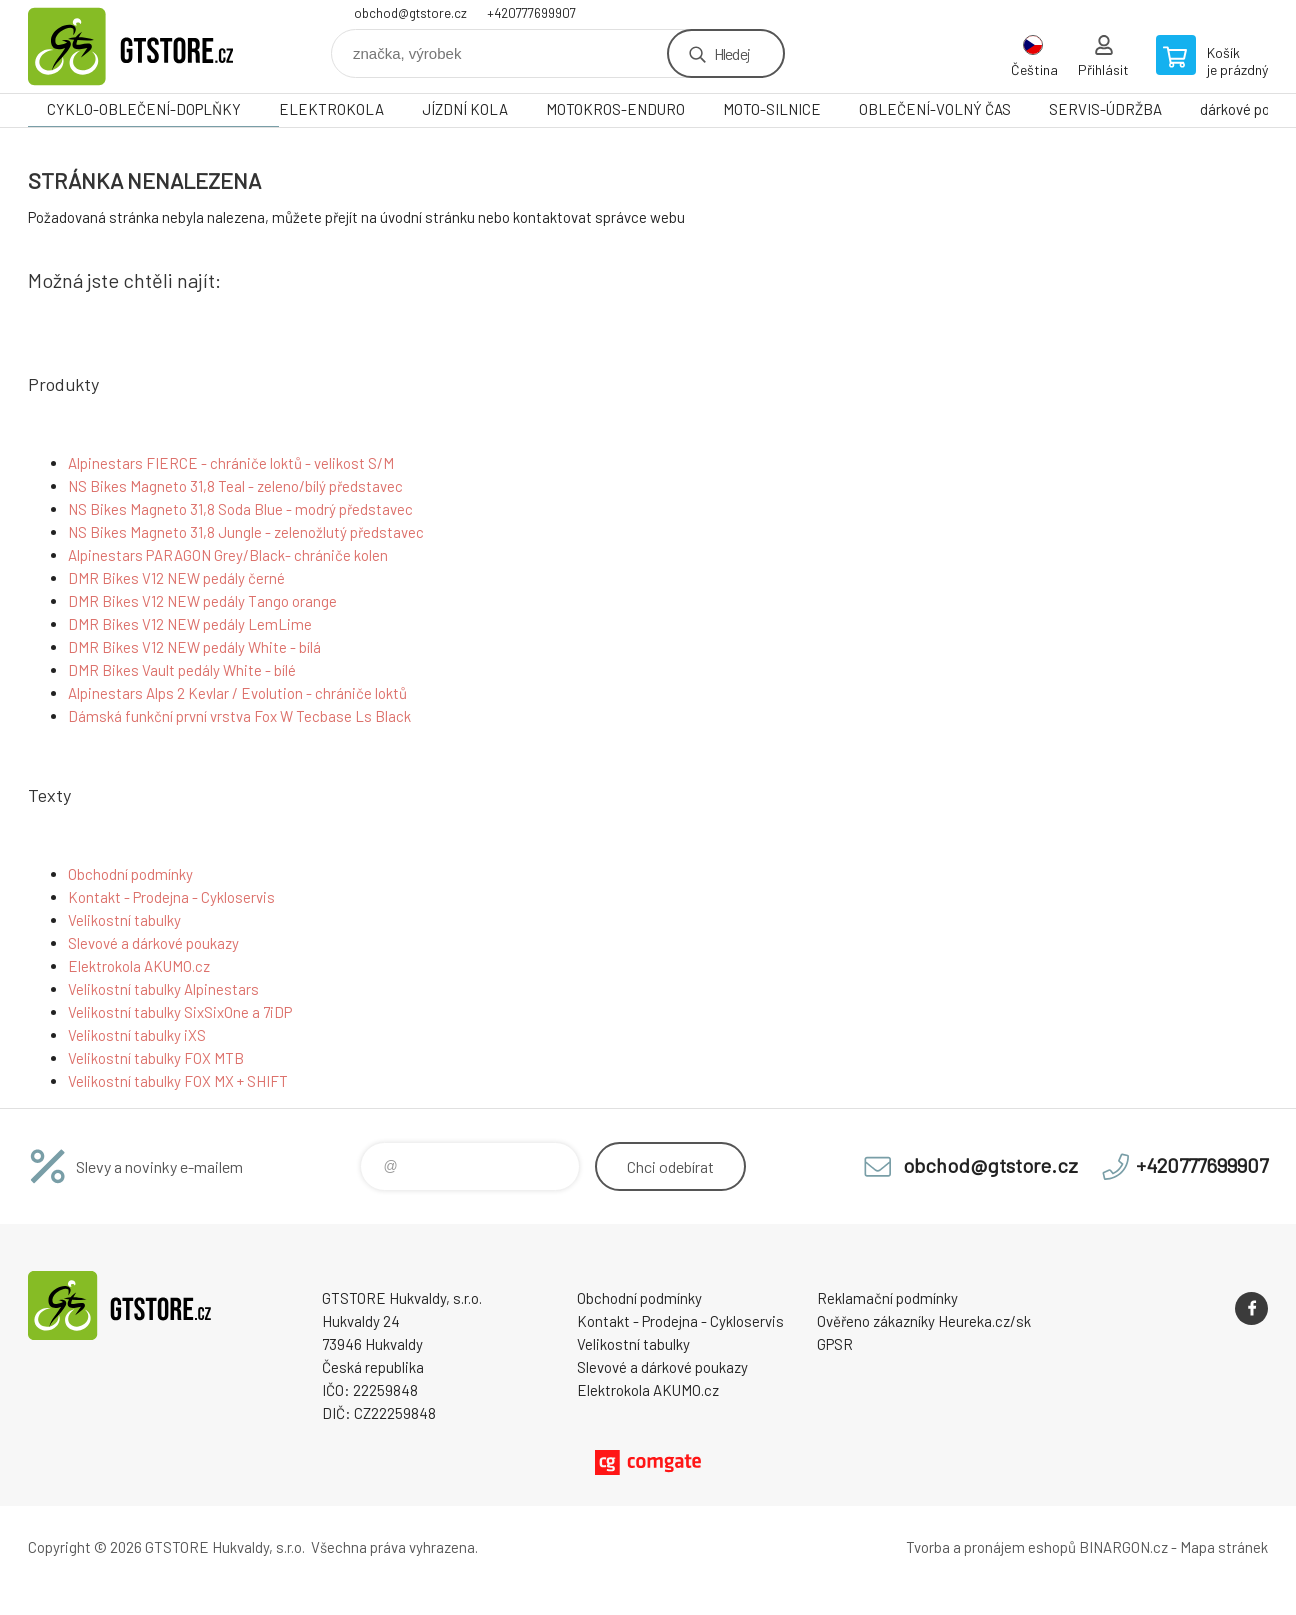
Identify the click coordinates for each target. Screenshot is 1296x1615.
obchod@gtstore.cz (410, 13)
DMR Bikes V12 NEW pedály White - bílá (194, 647)
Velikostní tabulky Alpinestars (163, 989)
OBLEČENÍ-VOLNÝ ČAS (935, 109)
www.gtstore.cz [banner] (148, 46)
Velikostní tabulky (124, 920)
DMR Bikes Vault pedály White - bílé (182, 670)
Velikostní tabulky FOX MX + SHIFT (178, 1081)
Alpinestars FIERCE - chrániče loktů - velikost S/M (231, 463)
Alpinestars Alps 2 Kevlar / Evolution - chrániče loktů (237, 693)
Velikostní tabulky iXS (137, 1035)
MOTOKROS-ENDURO (615, 109)
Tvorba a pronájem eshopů (991, 1547)
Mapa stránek (1224, 1547)
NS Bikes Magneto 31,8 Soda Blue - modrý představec (240, 509)
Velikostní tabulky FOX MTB (156, 1058)
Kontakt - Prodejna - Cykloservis (171, 897)
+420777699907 (531, 13)
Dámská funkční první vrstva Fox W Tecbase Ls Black (239, 716)
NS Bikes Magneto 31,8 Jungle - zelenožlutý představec (246, 532)
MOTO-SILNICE (772, 109)
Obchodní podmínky (130, 874)
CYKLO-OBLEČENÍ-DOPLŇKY (144, 109)
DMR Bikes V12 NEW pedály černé (176, 578)
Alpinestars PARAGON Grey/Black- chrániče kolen (228, 555)
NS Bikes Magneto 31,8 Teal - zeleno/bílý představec (235, 486)
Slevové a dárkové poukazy (153, 943)
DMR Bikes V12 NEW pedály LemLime (190, 624)
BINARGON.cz (1123, 1547)
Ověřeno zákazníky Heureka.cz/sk (924, 1321)
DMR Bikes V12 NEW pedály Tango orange (202, 601)
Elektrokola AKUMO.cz (139, 966)
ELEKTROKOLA (331, 109)
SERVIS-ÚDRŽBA (1105, 109)
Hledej (732, 53)
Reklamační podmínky (887, 1298)
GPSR (835, 1344)
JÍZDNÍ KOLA (465, 109)
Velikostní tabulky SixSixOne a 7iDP (180, 1012)
